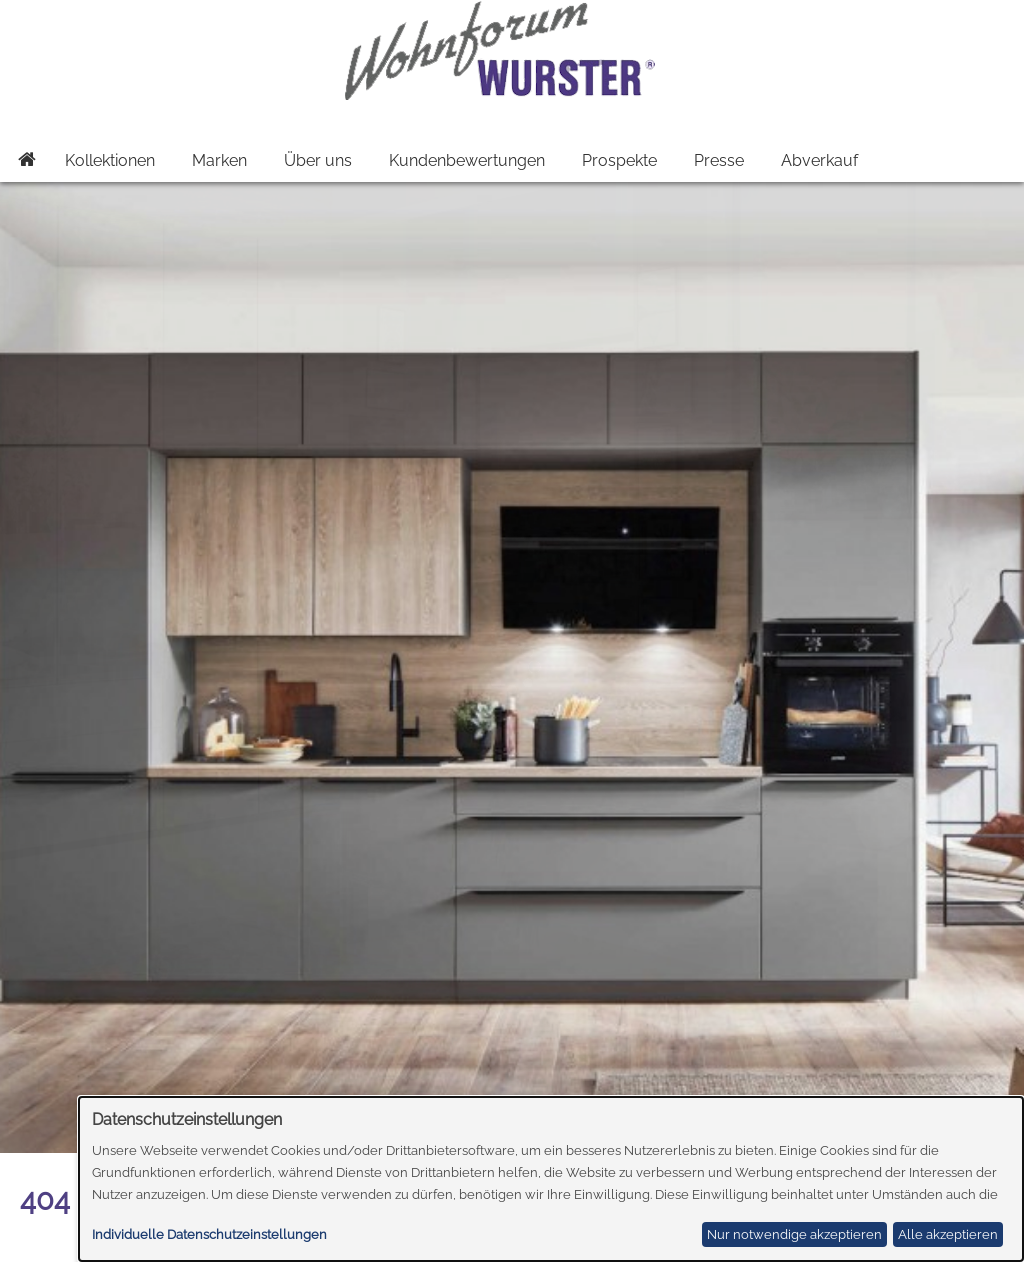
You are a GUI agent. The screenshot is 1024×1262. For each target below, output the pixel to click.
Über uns (318, 160)
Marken (219, 160)
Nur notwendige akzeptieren (794, 1234)
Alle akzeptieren (948, 1234)
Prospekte (619, 160)
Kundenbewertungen (467, 160)
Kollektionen (110, 160)
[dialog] (551, 1179)
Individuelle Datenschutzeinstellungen (209, 1234)
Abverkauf (819, 160)
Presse (719, 160)
